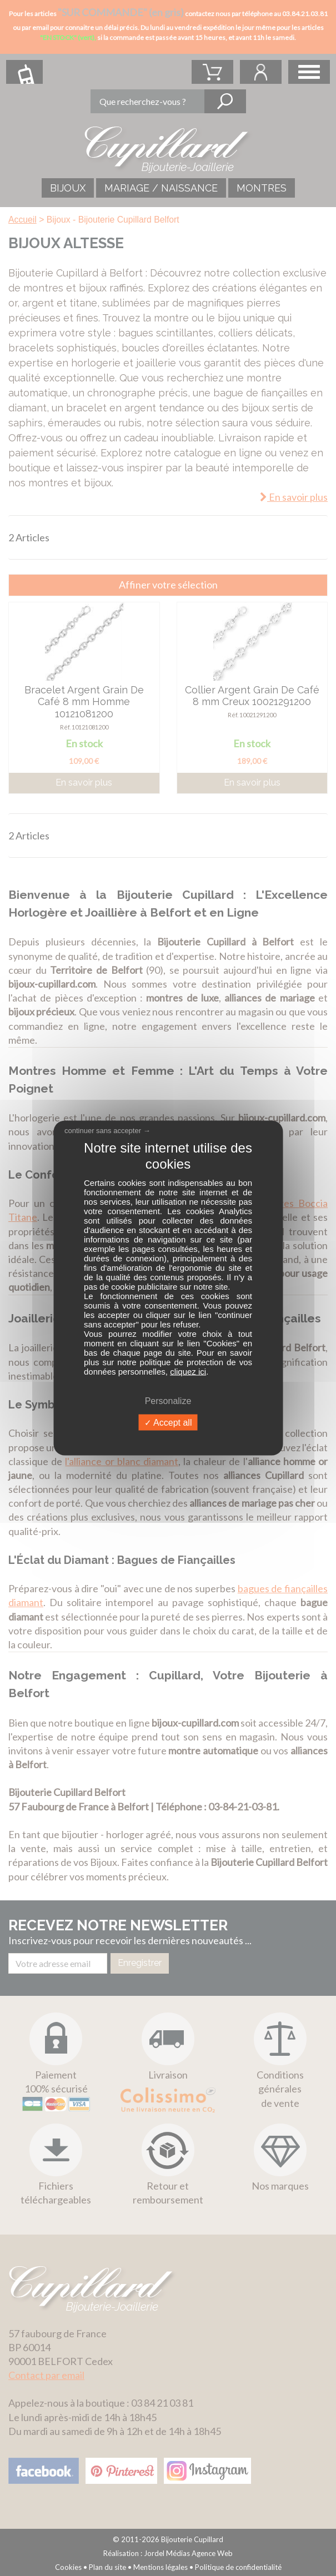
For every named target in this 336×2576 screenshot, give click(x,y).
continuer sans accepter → (107, 1130)
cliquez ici (188, 1371)
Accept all (168, 1422)
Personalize (168, 1400)
